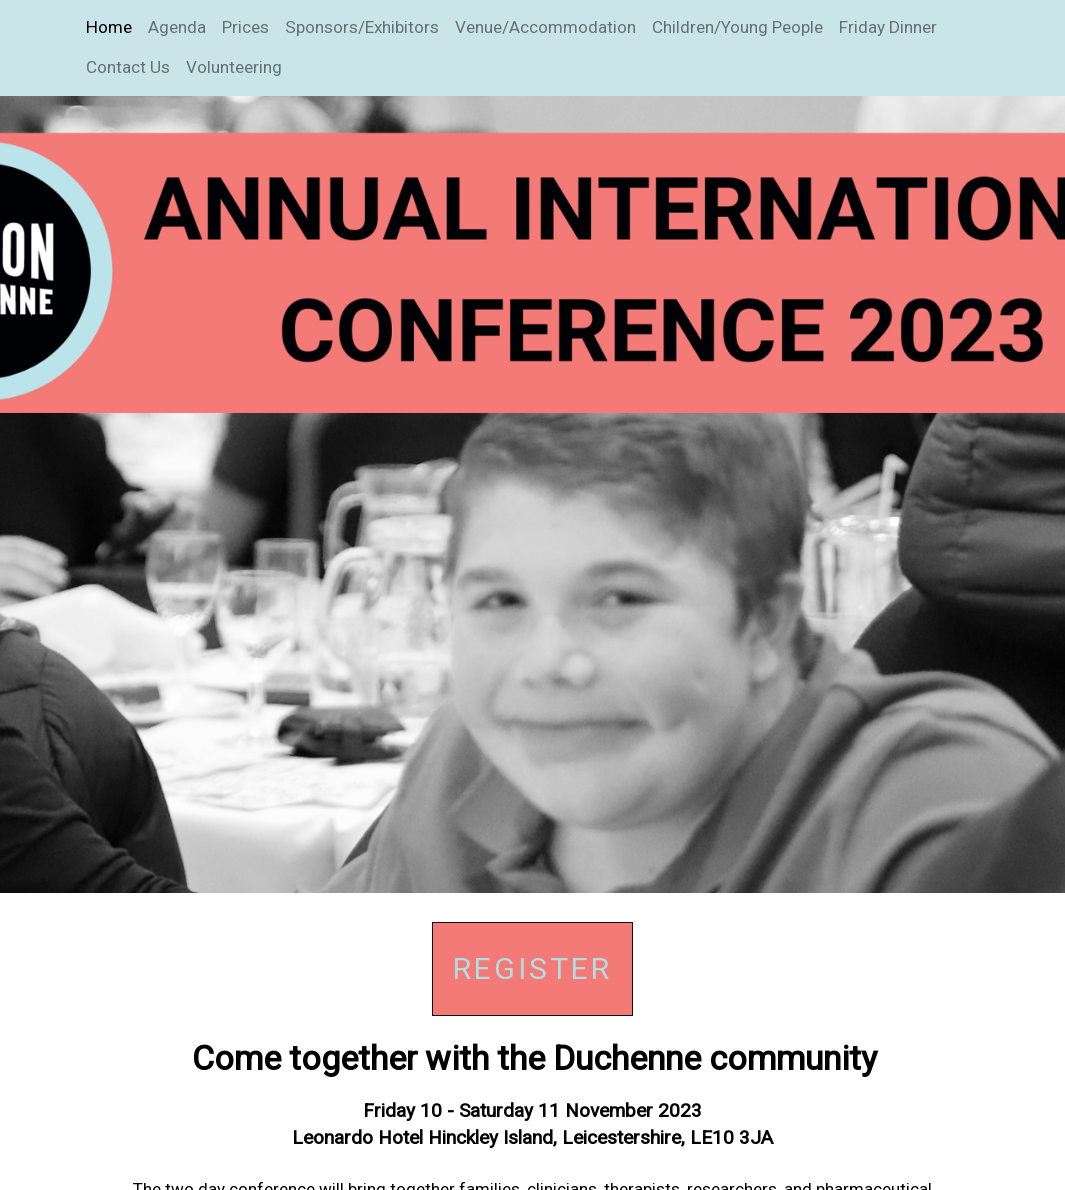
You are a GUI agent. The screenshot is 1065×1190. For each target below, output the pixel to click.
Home (109, 27)
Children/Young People (737, 27)
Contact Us (128, 67)
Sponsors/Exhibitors (362, 27)
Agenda (177, 27)
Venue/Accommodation (545, 27)
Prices (245, 27)
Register (532, 968)
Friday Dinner (888, 27)
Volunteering (234, 67)
